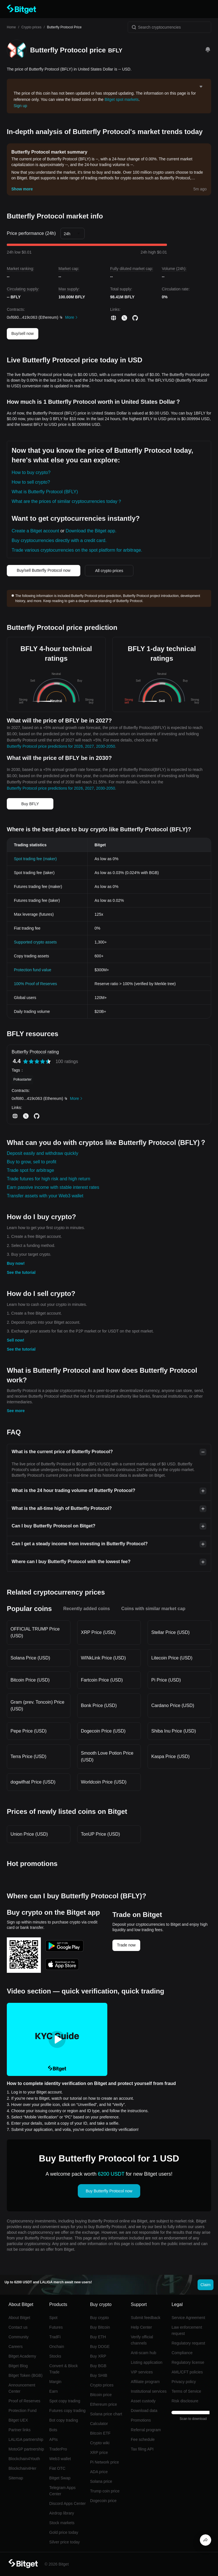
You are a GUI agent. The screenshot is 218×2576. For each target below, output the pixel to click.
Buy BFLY (30, 804)
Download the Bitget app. (91, 530)
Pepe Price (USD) (29, 1731)
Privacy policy (183, 2381)
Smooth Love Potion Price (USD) (107, 1756)
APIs (53, 2439)
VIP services (142, 2372)
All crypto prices (109, 570)
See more (16, 1410)
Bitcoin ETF (100, 2433)
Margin (55, 2381)
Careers (16, 2346)
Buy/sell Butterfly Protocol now (43, 570)
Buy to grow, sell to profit (31, 1161)
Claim (205, 2284)
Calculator (99, 2423)
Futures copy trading (67, 2410)
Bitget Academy (22, 2356)
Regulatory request (188, 2343)
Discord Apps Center (67, 2503)
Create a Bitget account (35, 530)
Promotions (141, 2420)
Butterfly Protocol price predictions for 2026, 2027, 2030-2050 (61, 746)
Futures (56, 2327)
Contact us (18, 2327)
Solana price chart (106, 2414)
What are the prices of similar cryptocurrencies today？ (67, 501)
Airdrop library (61, 2513)
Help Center (141, 2327)
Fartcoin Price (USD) (102, 1680)
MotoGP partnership (26, 2449)
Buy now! (16, 1263)
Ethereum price (103, 2404)
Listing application (146, 2362)
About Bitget (19, 2317)
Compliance (181, 2352)
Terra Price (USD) (28, 1756)
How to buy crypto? (31, 472)
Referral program (146, 2430)
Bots (53, 2430)
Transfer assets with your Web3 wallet (45, 1195)
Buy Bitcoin (100, 2327)
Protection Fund (23, 2410)
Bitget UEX (18, 2420)
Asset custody (143, 2401)
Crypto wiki (99, 2443)
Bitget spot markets (121, 99)
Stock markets (62, 2522)
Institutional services (149, 2391)
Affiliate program (145, 2381)
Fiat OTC (57, 2468)
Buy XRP (98, 2356)
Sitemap (16, 2478)
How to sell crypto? (31, 482)
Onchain (56, 2346)
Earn (53, 2391)
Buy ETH (98, 2337)
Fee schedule (143, 2439)
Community (19, 2337)
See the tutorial (21, 1272)
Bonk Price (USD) (99, 1705)
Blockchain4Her (22, 2468)
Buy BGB (98, 2366)
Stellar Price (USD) (170, 1632)
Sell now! (15, 1340)
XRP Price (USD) (98, 1632)
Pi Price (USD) (166, 1680)
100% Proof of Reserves (35, 983)
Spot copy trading (64, 2401)
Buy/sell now (22, 333)
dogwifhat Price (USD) (33, 1782)
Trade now (126, 1945)
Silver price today (64, 2542)
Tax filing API (142, 2449)
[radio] (25, 1061)
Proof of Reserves (24, 2401)
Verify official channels (142, 2340)
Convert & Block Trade (63, 2369)
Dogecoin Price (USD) (103, 1731)
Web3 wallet (60, 2458)
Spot (53, 2317)
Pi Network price (104, 2462)
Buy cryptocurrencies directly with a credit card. (59, 540)
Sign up (20, 105)
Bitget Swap (60, 2478)
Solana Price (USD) (30, 1657)
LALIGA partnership (26, 2439)
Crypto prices (31, 27)
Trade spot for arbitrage (30, 1170)
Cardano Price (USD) (172, 1705)
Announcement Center (22, 2388)
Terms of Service (186, 2391)
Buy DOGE (100, 2346)
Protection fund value (32, 970)
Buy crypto (99, 2317)
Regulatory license (187, 2362)
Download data (144, 2410)
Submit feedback (145, 2317)
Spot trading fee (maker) (35, 858)
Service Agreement (188, 2317)
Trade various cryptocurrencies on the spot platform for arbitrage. (77, 550)
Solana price (101, 2481)
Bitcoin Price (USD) (30, 1680)
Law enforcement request (186, 2330)
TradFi (55, 2337)
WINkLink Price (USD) (103, 1657)
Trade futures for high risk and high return (48, 1178)
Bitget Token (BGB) (26, 2375)
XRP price (99, 2452)
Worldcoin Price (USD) (104, 1782)
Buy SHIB (98, 2375)
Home (11, 27)
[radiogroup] (37, 1061)
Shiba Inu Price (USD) (173, 1731)
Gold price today (63, 2532)
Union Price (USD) (29, 1834)
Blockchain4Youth (24, 2458)
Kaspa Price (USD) (170, 1756)
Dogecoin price (103, 2500)
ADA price (99, 2471)
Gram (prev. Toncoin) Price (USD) (37, 1705)
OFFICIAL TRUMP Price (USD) (35, 1632)
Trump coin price (105, 2491)
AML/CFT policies (187, 2372)
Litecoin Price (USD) (171, 1657)
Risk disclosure (184, 2401)
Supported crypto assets (35, 942)
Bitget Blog (18, 2366)
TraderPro (58, 2449)
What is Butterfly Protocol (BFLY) (45, 491)
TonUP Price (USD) (100, 1834)
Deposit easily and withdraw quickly (42, 1153)
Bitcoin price (101, 2394)
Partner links (20, 2430)
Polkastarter (22, 1079)
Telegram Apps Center (62, 2490)
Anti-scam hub (143, 2352)
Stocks (55, 2356)
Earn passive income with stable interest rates (53, 1187)
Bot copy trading (63, 2420)
